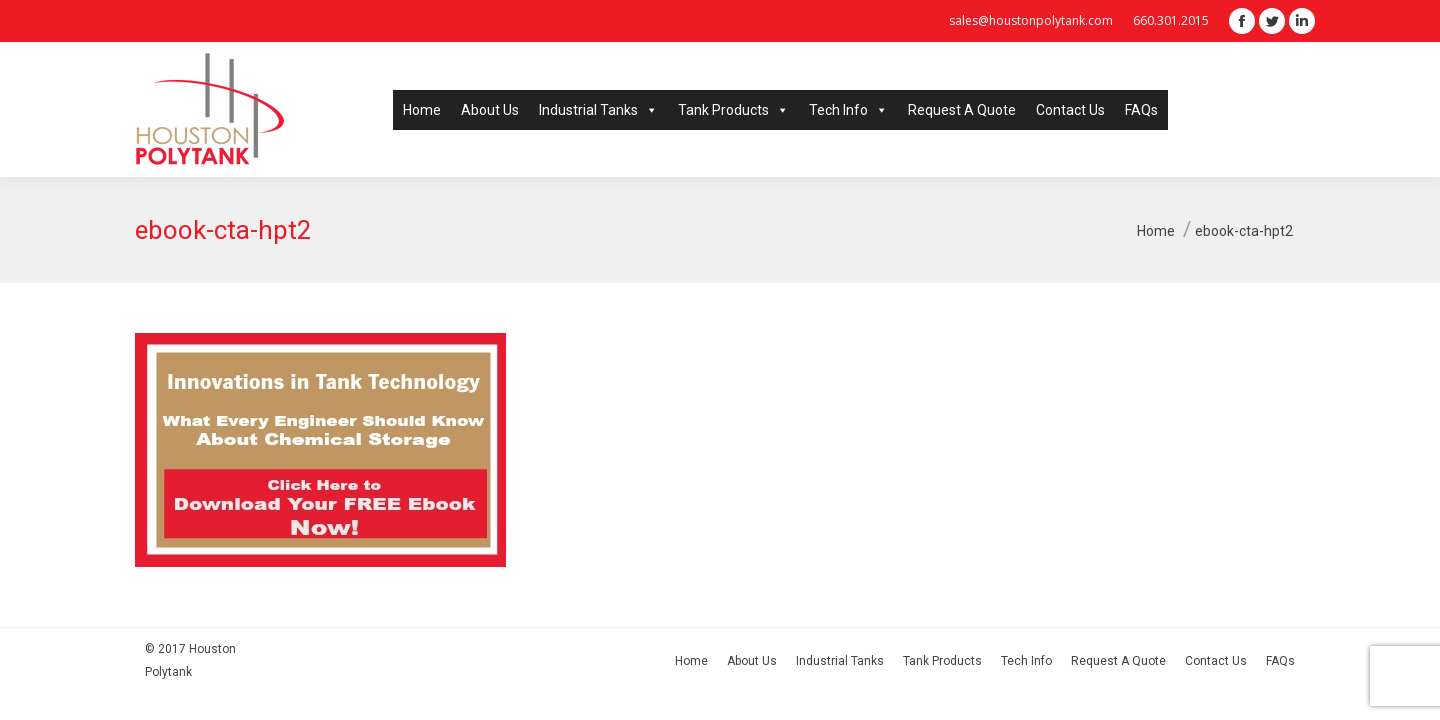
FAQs (1141, 110)
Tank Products (733, 110)
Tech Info (848, 110)
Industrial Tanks (598, 110)
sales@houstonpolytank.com (1031, 20)
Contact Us (1070, 110)
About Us (490, 110)
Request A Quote (962, 110)
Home (422, 110)
